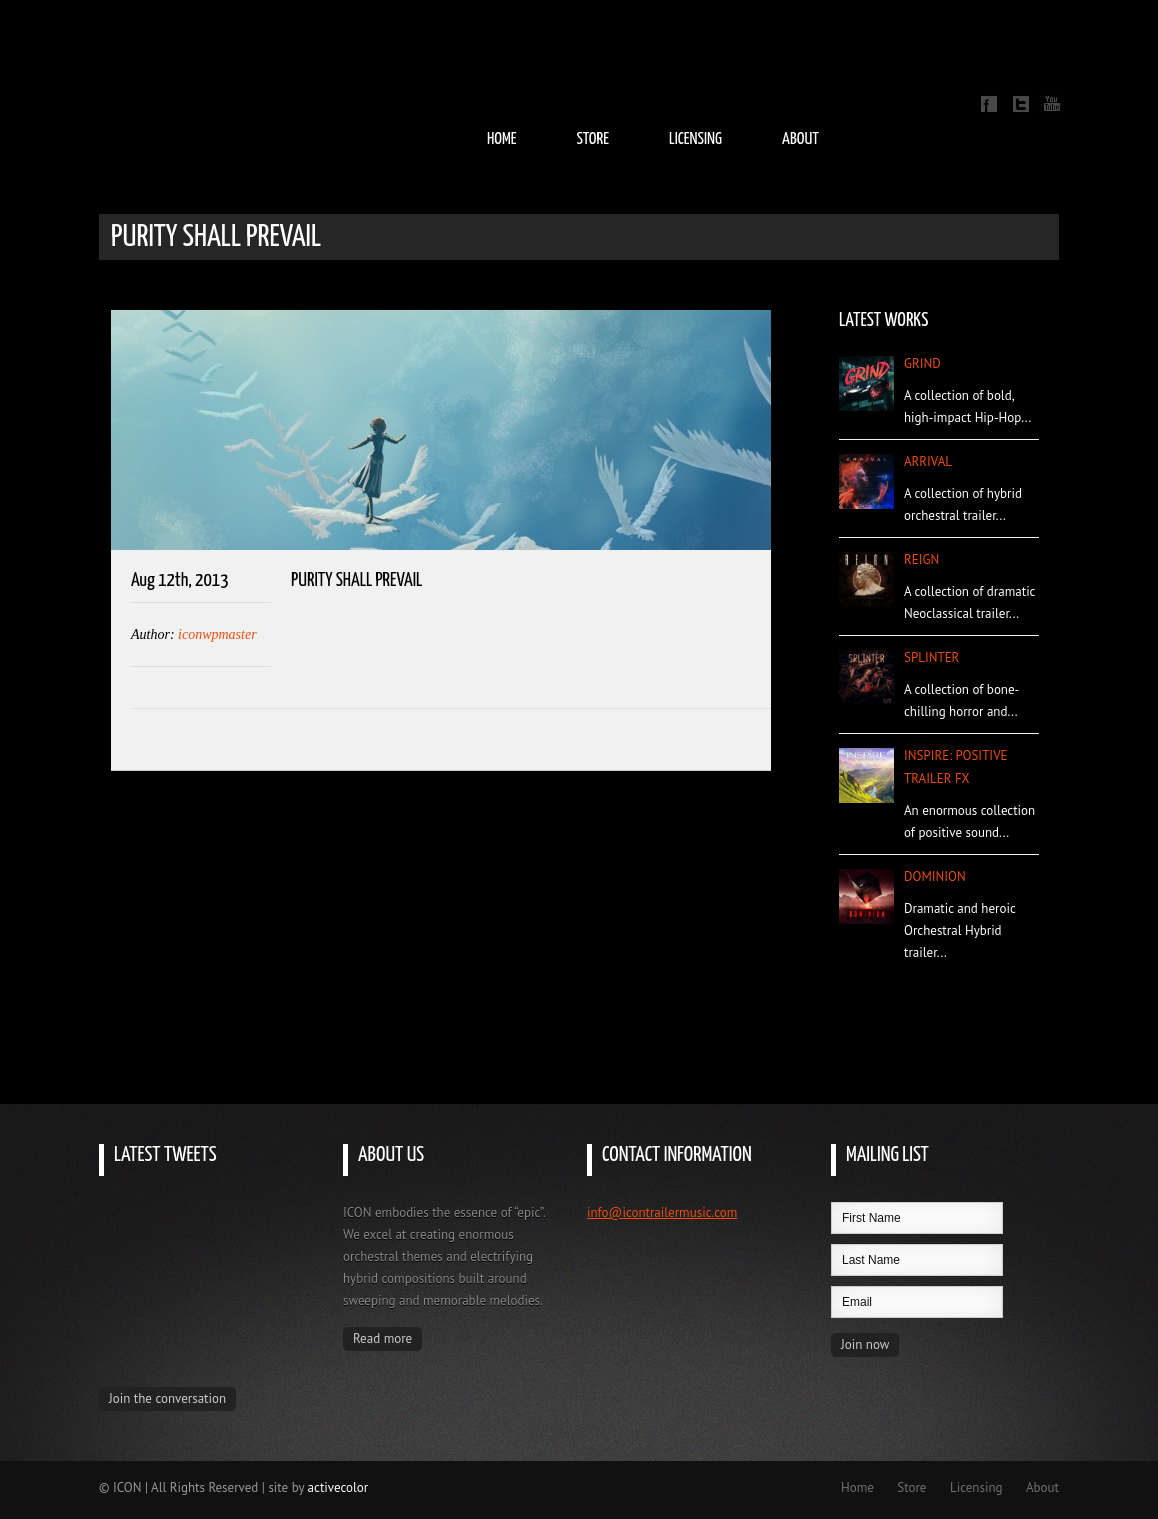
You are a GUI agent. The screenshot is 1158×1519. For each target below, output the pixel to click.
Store (592, 139)
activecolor (338, 1487)
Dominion (935, 876)
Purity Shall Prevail (356, 580)
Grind (922, 363)
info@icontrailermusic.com (662, 1212)
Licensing (695, 139)
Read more (382, 1338)
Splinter (931, 657)
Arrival (928, 461)
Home (501, 139)
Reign (921, 559)
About (800, 139)
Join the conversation (167, 1398)
